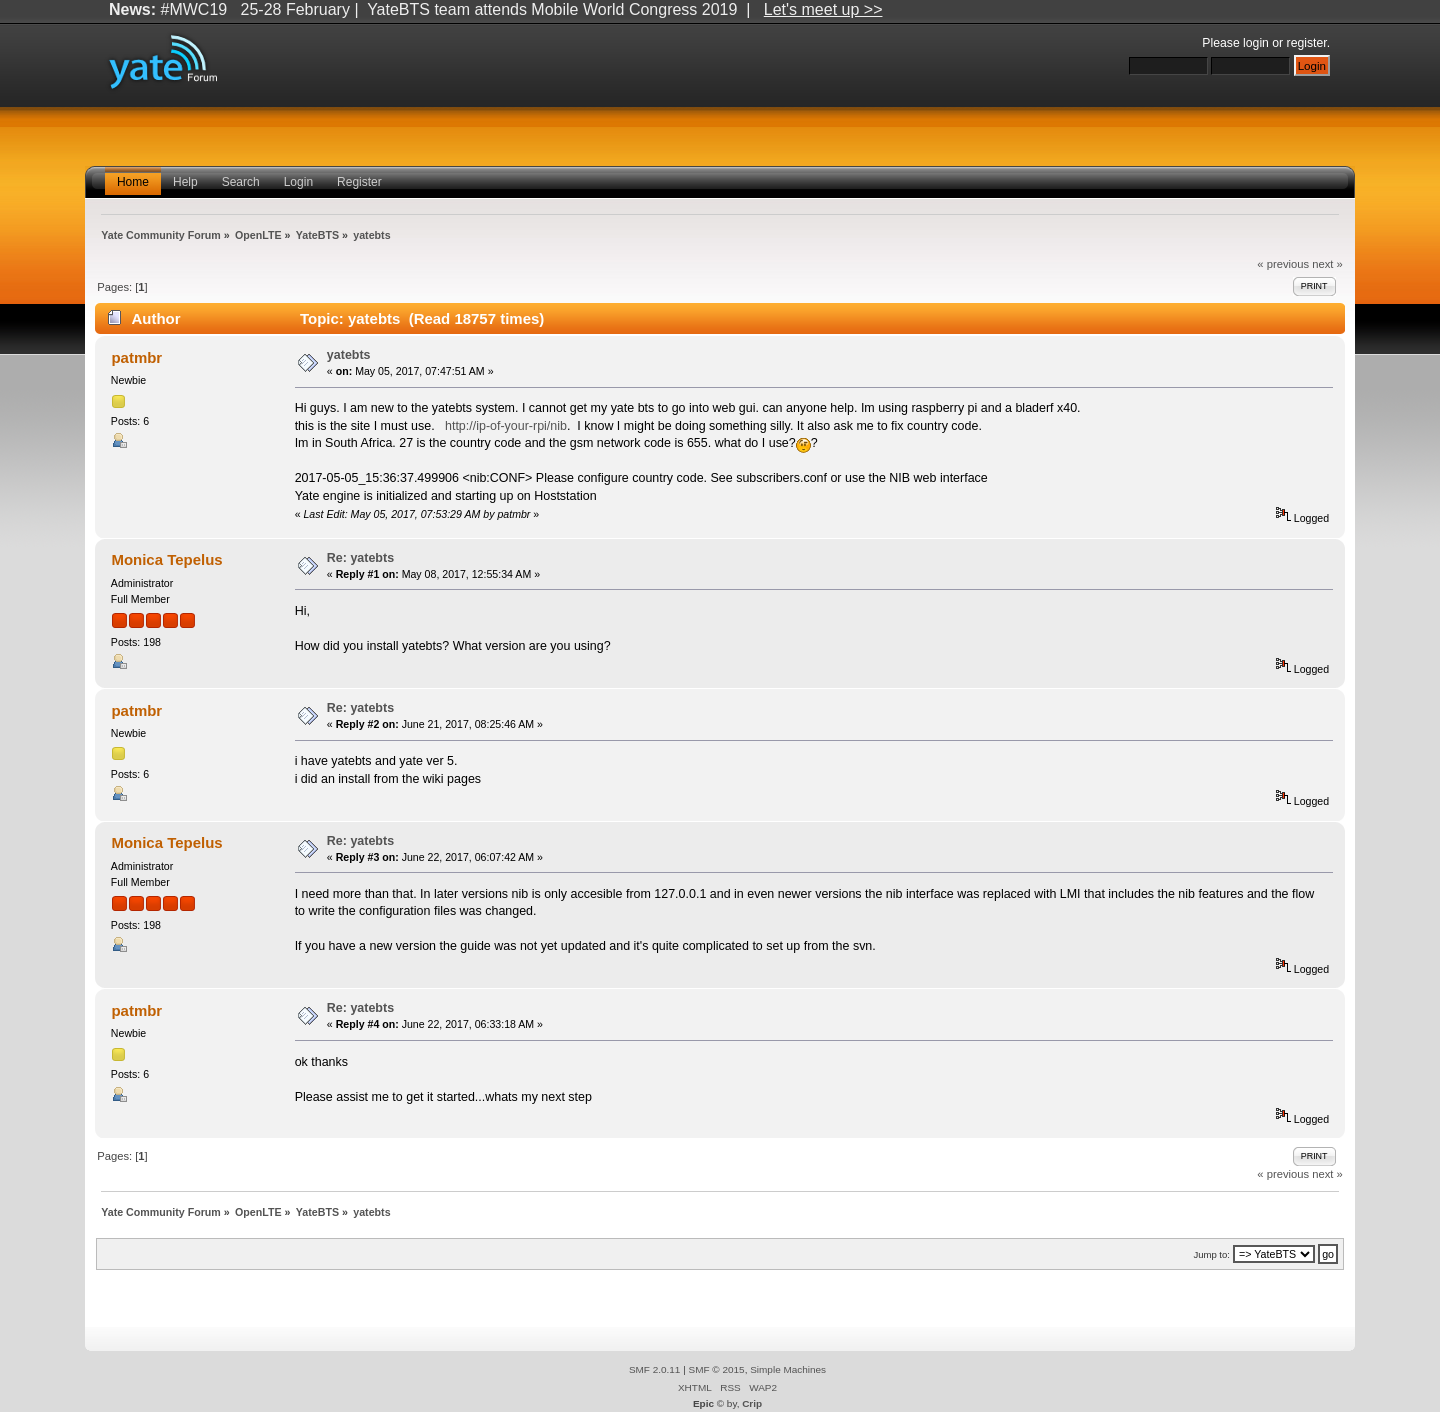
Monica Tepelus (166, 559)
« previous (1283, 264)
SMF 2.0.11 (655, 1369)
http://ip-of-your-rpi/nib (506, 426)
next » (1327, 264)
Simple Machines (788, 1369)
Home (133, 182)
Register (359, 182)
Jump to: (1211, 1254)
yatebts (349, 355)
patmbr (136, 357)
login (1256, 43)
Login (298, 182)
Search (241, 182)
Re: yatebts (360, 558)
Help (185, 182)
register (1307, 43)
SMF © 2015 (717, 1369)
